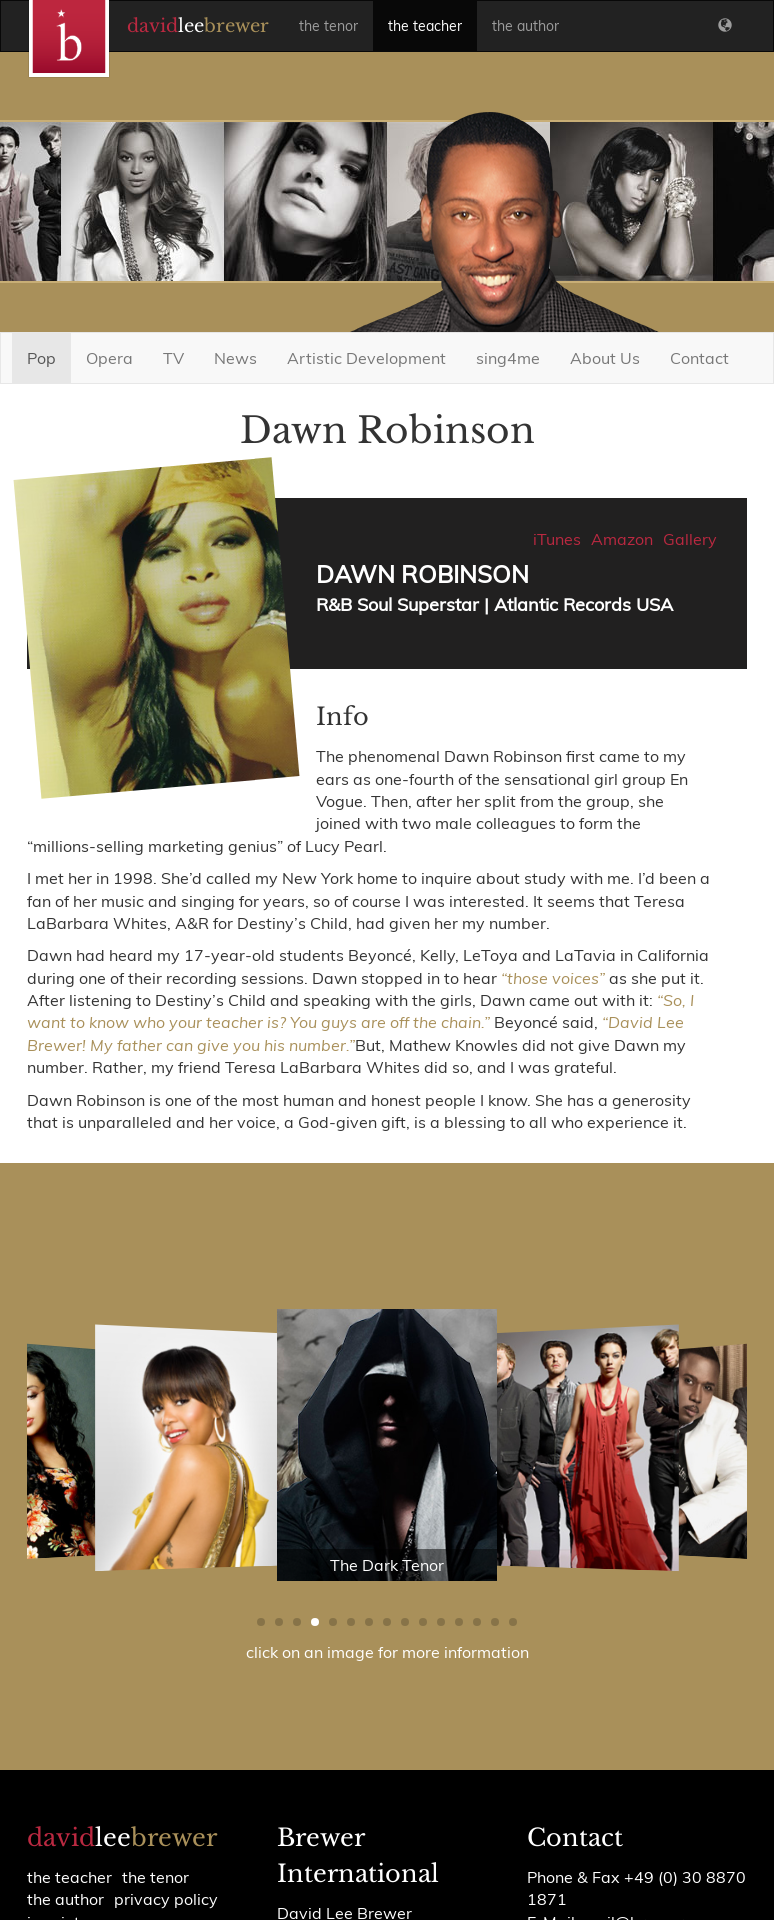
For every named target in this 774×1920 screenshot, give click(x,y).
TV (173, 358)
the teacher (425, 26)
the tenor (328, 26)
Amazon (622, 539)
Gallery (690, 539)
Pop (41, 358)
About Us (605, 358)
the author (525, 26)
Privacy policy (166, 1899)
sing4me (508, 358)
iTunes (557, 539)
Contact (699, 358)
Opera (109, 358)
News (235, 358)
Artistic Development (366, 358)
